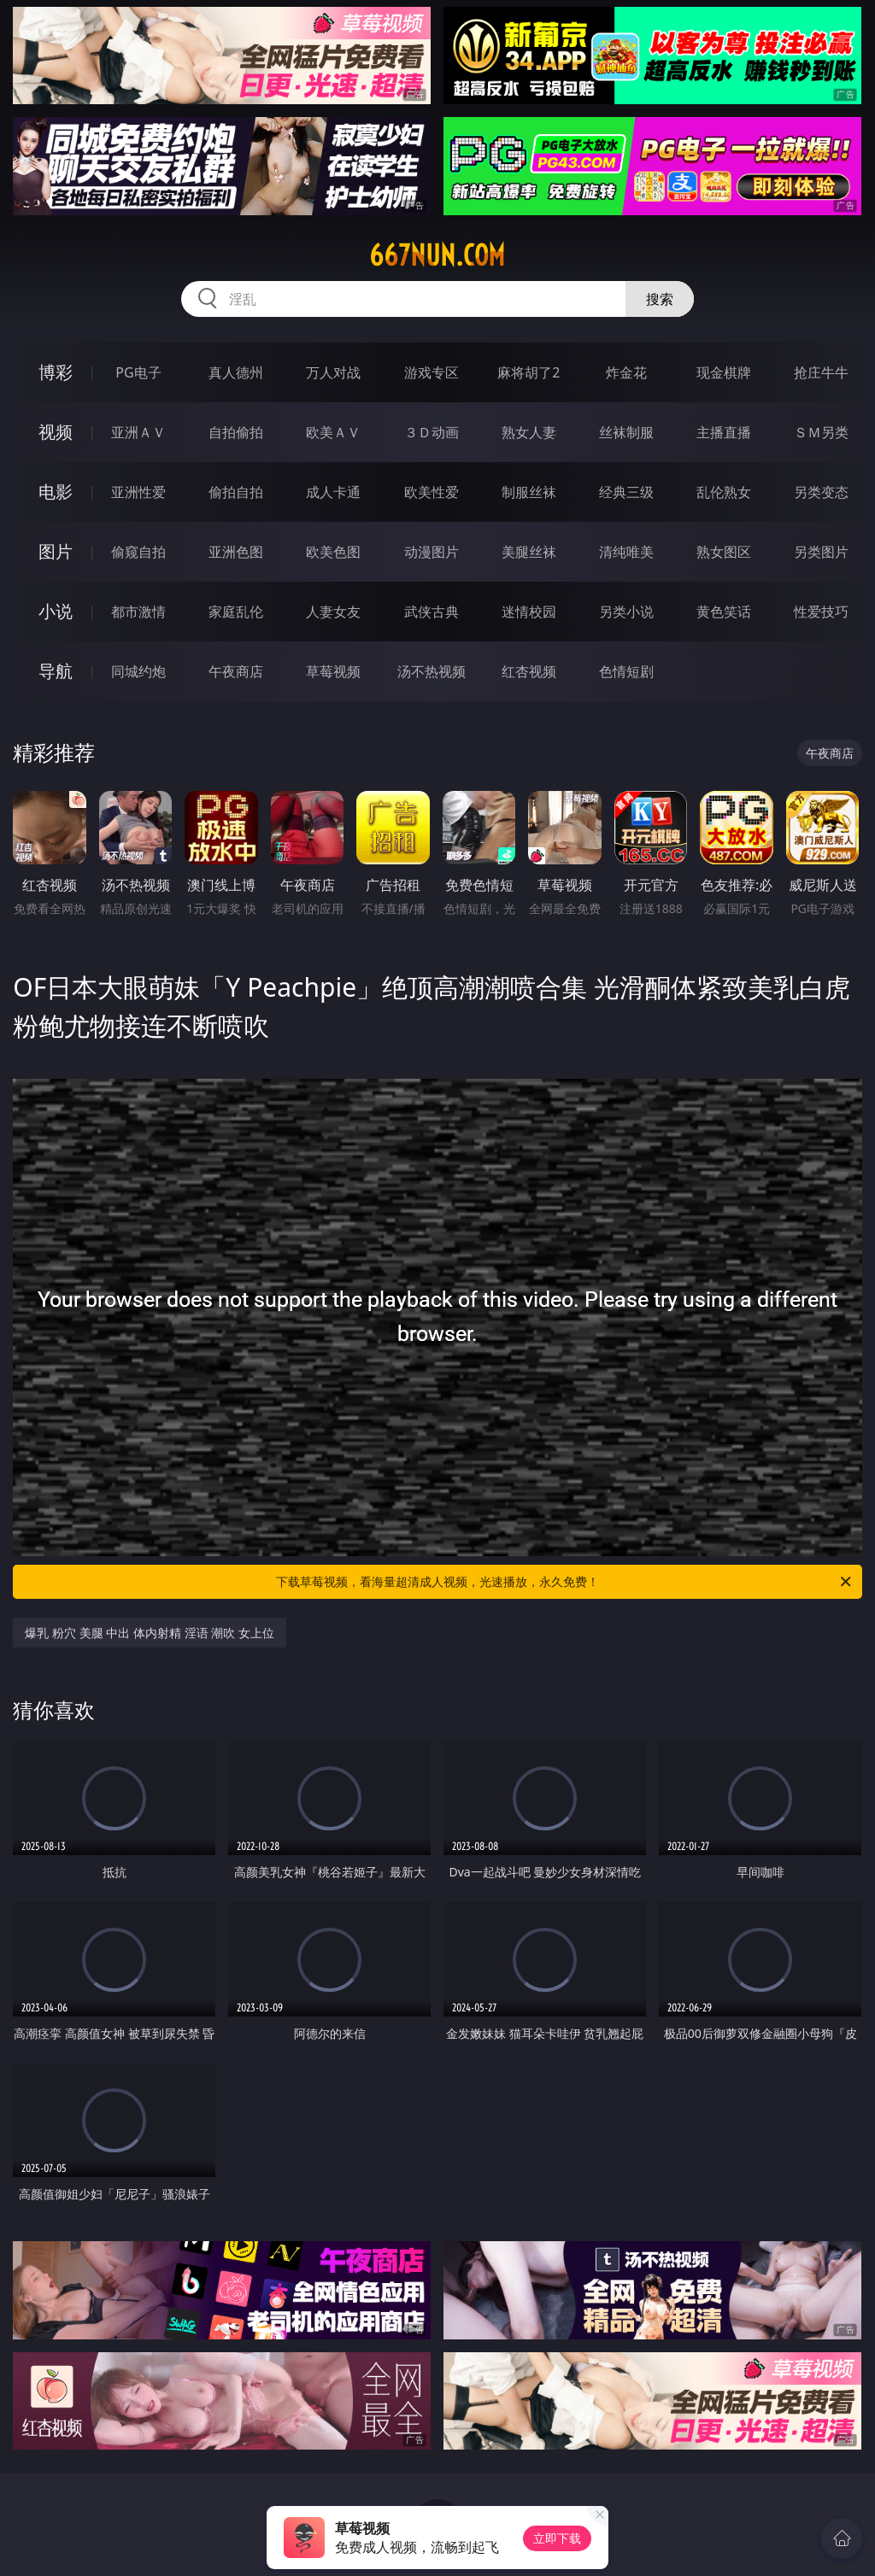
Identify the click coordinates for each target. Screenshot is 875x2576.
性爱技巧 (821, 611)
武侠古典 (431, 611)
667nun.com (437, 255)
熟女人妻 (529, 432)
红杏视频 (529, 671)
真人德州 (235, 372)
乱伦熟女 (723, 492)
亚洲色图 (235, 551)
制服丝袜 (529, 492)
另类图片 (821, 551)
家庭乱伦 (235, 611)
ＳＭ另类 (821, 432)
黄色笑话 (723, 611)
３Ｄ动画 (431, 432)
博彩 (55, 371)
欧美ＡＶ (333, 432)
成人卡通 (333, 492)
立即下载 (557, 2538)
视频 (55, 431)
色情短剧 (626, 671)
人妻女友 (333, 611)
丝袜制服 (626, 432)
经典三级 (626, 492)
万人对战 (333, 372)
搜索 (659, 299)
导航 (55, 670)
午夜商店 (235, 671)
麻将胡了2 (528, 372)
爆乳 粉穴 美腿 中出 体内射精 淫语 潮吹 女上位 (149, 1633)
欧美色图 (333, 551)
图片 (55, 551)
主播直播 (723, 432)
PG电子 (138, 372)
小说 (55, 611)
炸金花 (626, 372)
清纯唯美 (626, 551)
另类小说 (626, 611)
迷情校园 (529, 611)
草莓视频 (333, 671)
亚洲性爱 (138, 492)
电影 (55, 491)
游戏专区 (431, 372)
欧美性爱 (431, 492)
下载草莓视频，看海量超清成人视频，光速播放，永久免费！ (565, 1582)
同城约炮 (138, 671)
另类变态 (821, 492)
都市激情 (138, 611)
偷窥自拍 (138, 551)
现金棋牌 (723, 372)
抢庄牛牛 (821, 372)
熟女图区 (723, 551)
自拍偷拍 (235, 432)
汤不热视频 (431, 671)
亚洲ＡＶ (138, 432)
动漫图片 (431, 551)
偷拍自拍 (235, 492)
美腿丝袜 (529, 551)
